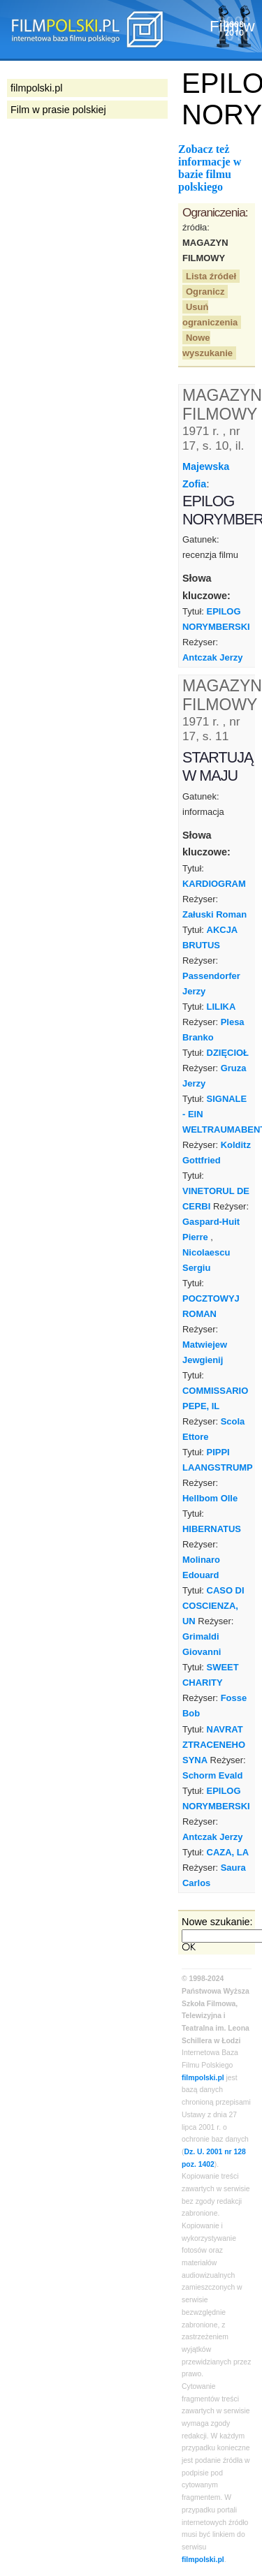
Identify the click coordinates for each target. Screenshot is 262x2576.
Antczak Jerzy (212, 657)
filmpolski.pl (203, 2078)
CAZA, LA (228, 1852)
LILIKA (221, 1006)
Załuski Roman (214, 914)
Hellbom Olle (210, 1498)
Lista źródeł (211, 276)
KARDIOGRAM (214, 883)
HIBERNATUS (211, 1529)
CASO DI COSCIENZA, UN (213, 1605)
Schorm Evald (212, 1775)
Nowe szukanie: (217, 1921)
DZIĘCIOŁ (228, 1052)
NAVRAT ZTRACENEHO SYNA (213, 1744)
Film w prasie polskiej (58, 109)
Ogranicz (205, 291)
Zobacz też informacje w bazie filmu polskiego (209, 168)
